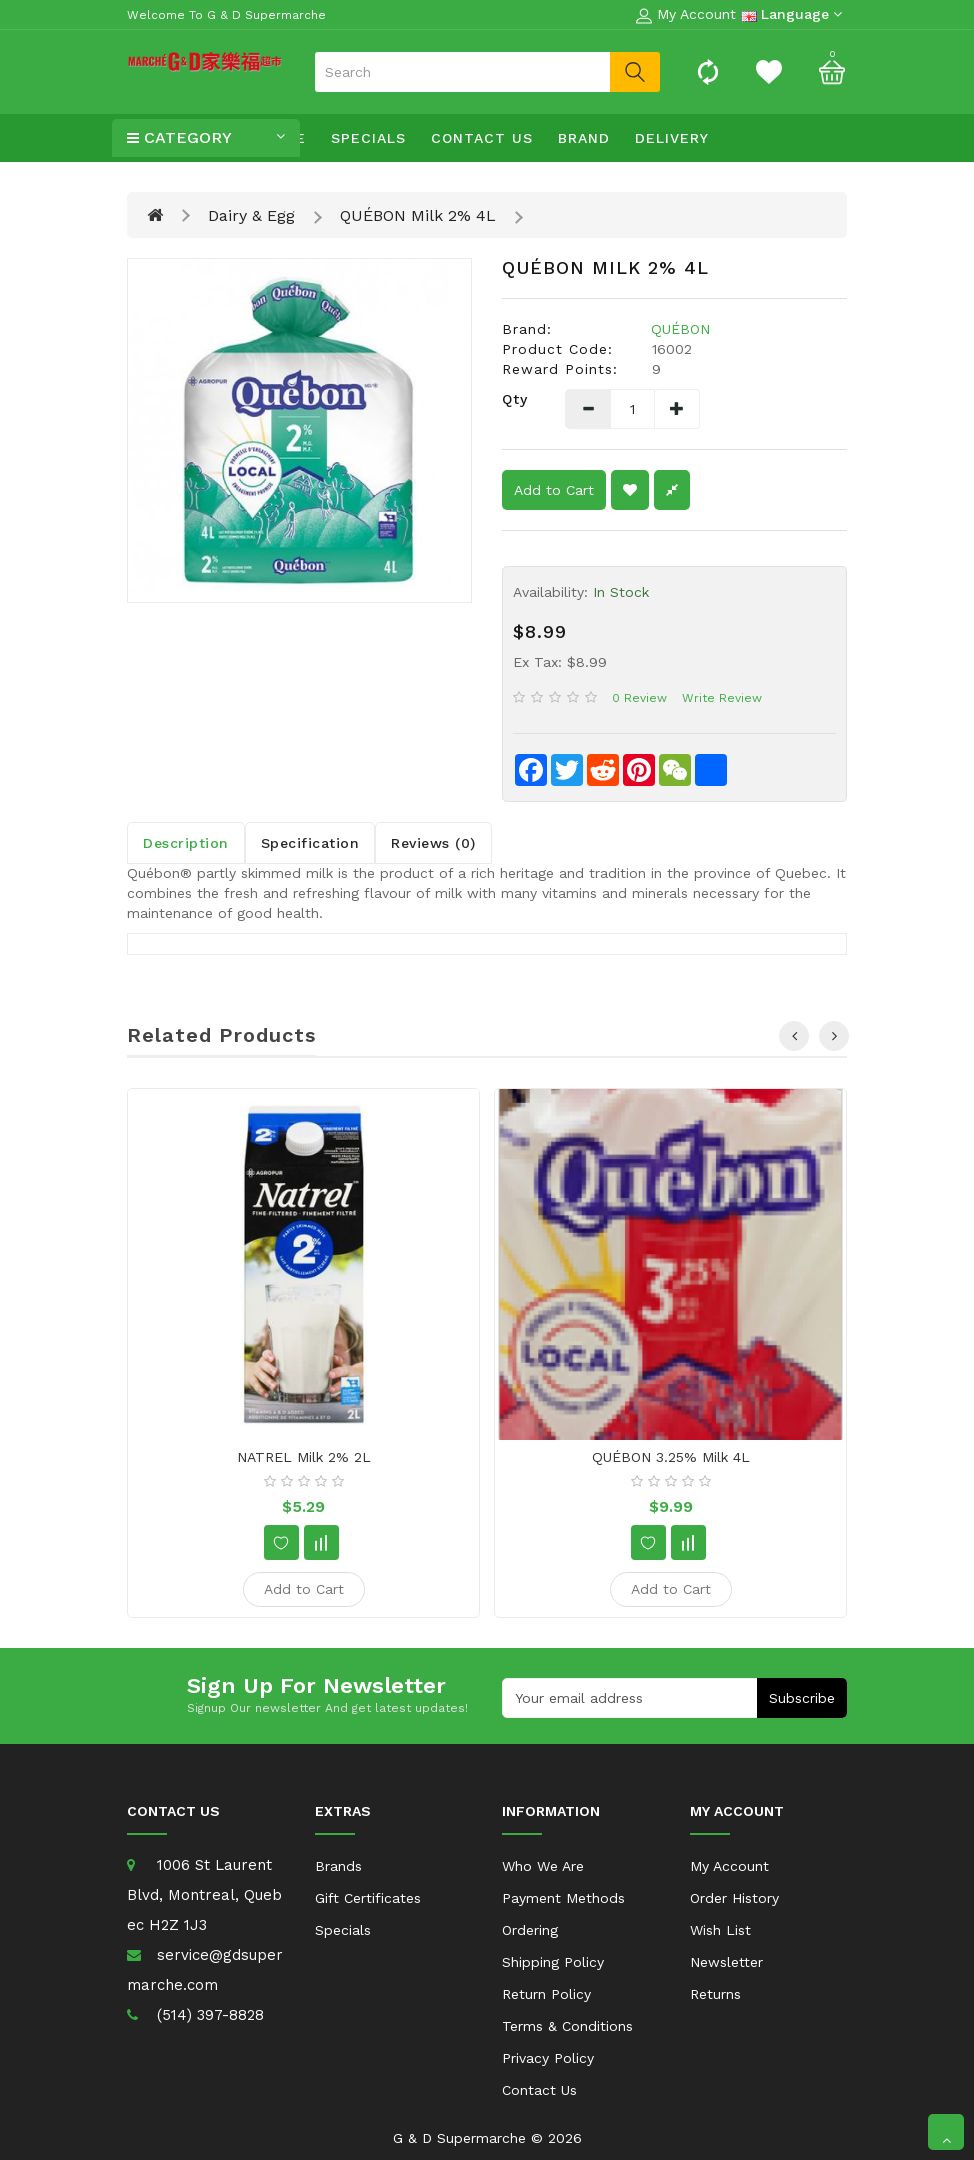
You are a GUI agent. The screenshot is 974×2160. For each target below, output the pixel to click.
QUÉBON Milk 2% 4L (418, 215)
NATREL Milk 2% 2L (304, 1457)
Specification (310, 843)
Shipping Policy (553, 1962)
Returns (715, 1994)
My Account (729, 1866)
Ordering (530, 1930)
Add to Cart (554, 490)
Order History (734, 1898)
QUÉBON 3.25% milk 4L (671, 1457)
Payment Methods (563, 1898)
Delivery (672, 138)
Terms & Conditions (567, 2026)
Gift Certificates (368, 1898)
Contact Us (482, 138)
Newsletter (726, 1962)
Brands (338, 1866)
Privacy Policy (548, 2058)
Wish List (720, 1930)
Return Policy (546, 1994)
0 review (639, 698)
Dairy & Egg (251, 215)
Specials (368, 138)
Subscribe (802, 1698)
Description (186, 843)
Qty (515, 399)
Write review (722, 698)
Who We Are (543, 1866)
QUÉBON (680, 329)
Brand (584, 138)
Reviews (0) (433, 843)
